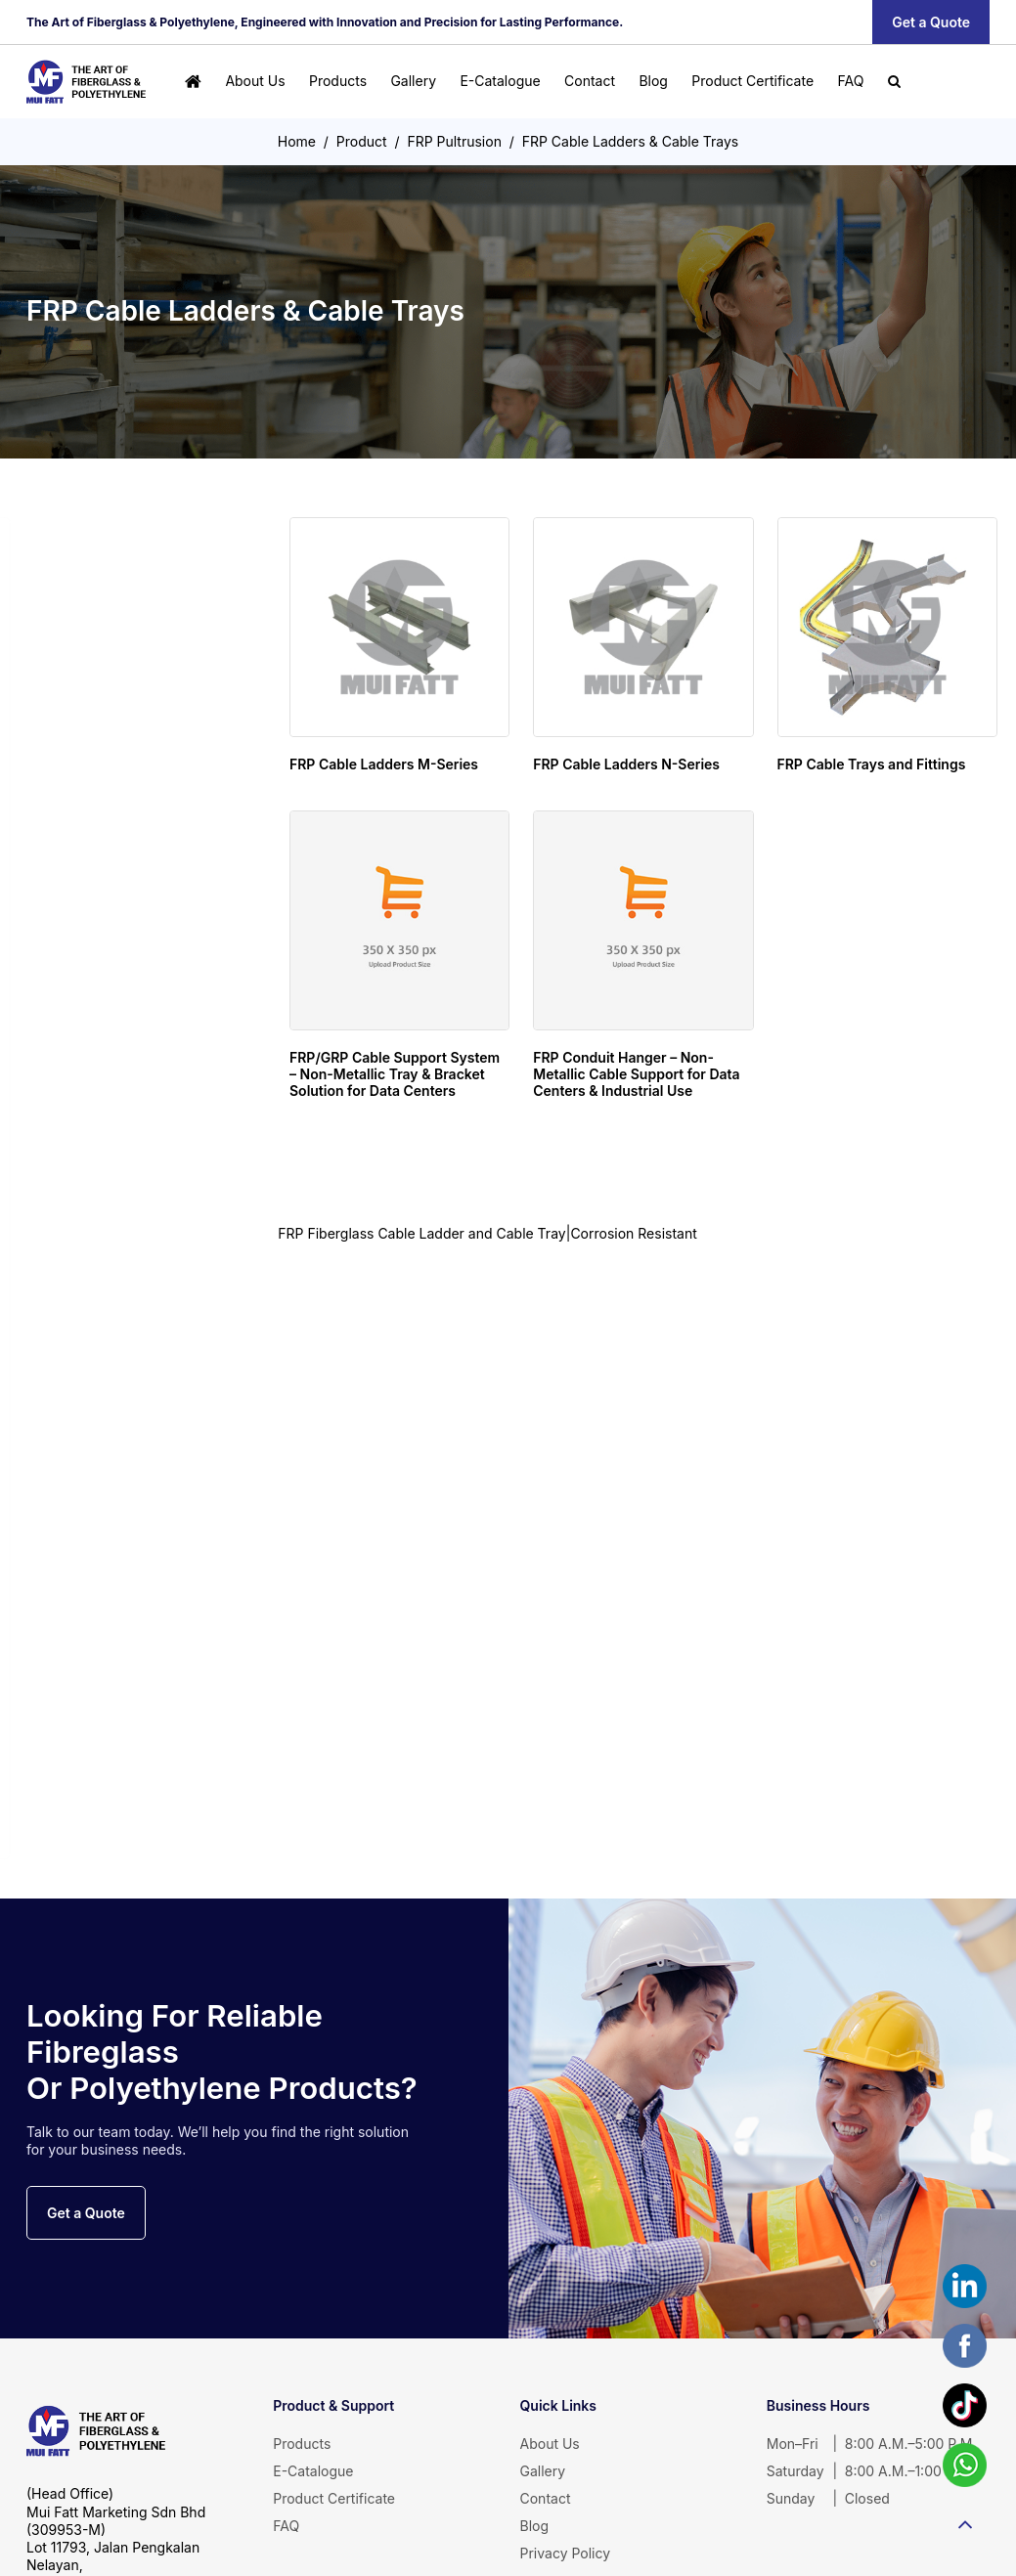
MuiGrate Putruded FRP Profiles (145, 935)
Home (297, 141)
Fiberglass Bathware (90, 1291)
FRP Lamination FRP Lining (106, 1733)
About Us (255, 80)
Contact (589, 80)
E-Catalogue (500, 80)
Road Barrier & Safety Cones (103, 1543)
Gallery (413, 80)
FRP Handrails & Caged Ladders (144, 976)
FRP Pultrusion (454, 141)
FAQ (850, 80)
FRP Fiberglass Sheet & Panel (105, 1165)
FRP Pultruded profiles (115, 1097)
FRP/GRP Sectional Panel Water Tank (118, 695)
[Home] (193, 81)
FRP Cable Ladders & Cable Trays (630, 141)
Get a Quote (931, 22)
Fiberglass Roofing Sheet (117, 1227)
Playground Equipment (93, 1607)
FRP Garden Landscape (94, 1355)
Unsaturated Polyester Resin (107, 1796)
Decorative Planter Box (117, 1417)
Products (338, 80)
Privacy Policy (565, 2553)
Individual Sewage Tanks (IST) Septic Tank (116, 767)
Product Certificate (752, 80)
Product (361, 141)
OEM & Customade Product (117, 1670)
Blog (653, 80)
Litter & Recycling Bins (113, 1481)
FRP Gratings (99, 836)
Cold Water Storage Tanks (103, 631)
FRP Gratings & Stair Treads (134, 1016)
